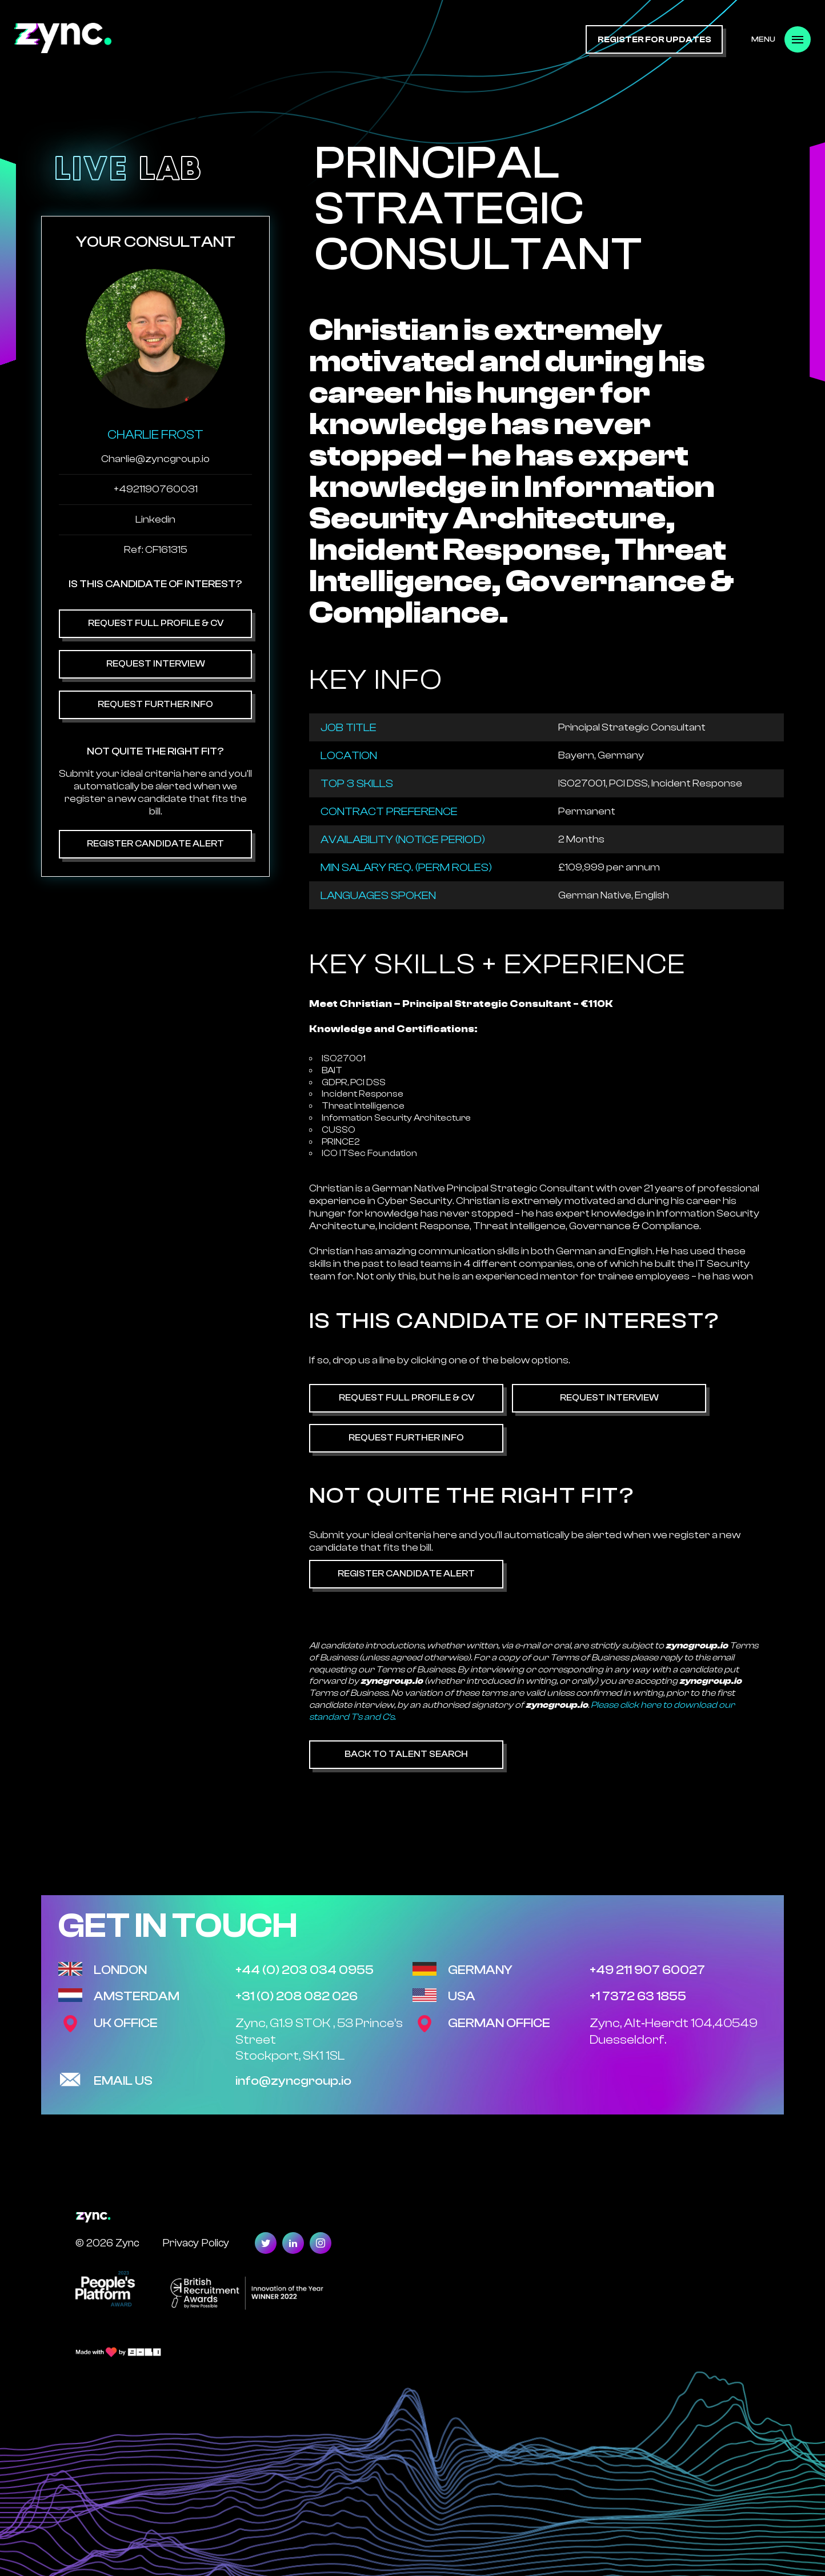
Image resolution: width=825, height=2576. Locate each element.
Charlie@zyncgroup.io (155, 459)
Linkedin (155, 519)
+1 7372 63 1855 (638, 1996)
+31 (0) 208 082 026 (296, 1996)
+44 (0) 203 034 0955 (304, 1970)
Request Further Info (155, 704)
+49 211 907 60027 (647, 1970)
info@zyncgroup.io (293, 2080)
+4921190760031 (156, 489)
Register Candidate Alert (155, 843)
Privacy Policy (195, 2242)
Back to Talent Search (406, 1754)
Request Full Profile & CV (155, 623)
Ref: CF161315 (155, 550)
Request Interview (155, 664)
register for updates (654, 40)
